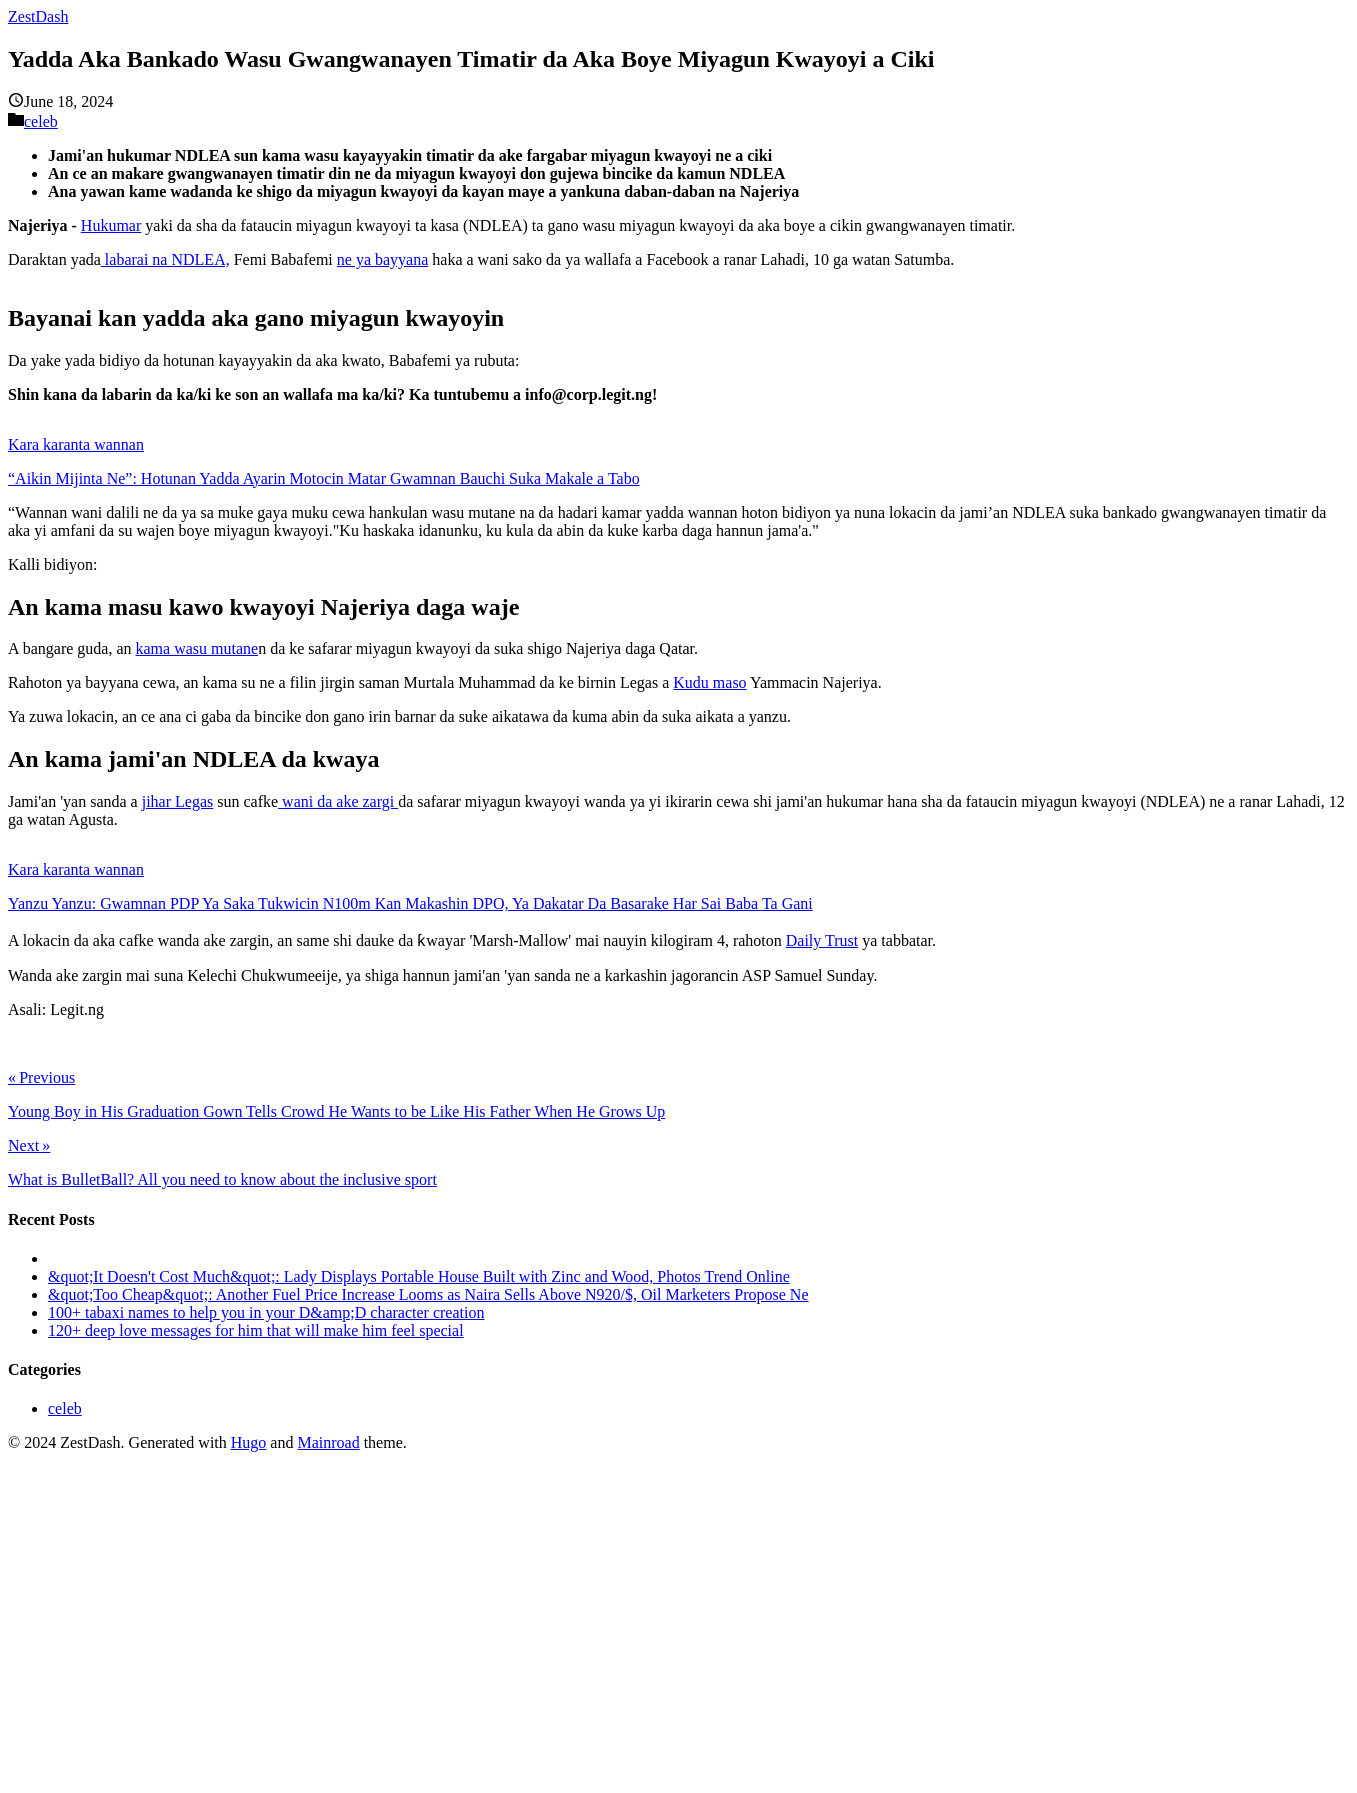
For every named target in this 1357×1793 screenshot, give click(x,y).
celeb (41, 121)
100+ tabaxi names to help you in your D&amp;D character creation (266, 1312)
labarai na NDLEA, (165, 259)
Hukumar (111, 225)
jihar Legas (178, 801)
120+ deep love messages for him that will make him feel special (256, 1330)
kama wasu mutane (197, 648)
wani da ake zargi (338, 801)
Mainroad (328, 1442)
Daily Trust (822, 940)
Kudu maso (709, 682)
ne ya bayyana (383, 259)
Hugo (249, 1442)
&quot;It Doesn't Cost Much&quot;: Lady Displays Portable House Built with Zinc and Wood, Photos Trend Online (419, 1276)
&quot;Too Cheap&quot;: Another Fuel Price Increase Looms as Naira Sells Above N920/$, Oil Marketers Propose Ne (428, 1294)
